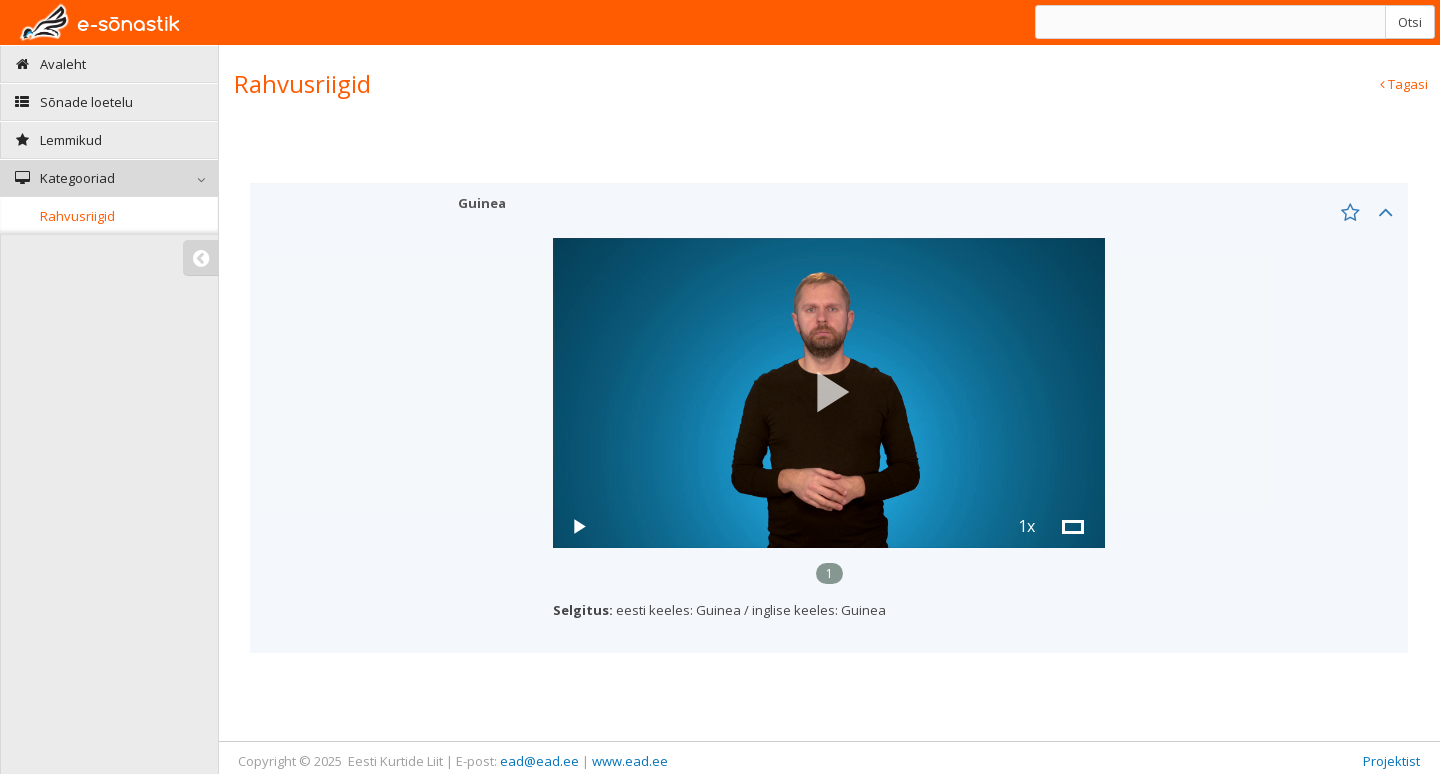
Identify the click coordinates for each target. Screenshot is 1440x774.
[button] (829, 392)
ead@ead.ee (539, 761)
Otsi (1410, 22)
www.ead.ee (630, 761)
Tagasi (1404, 84)
